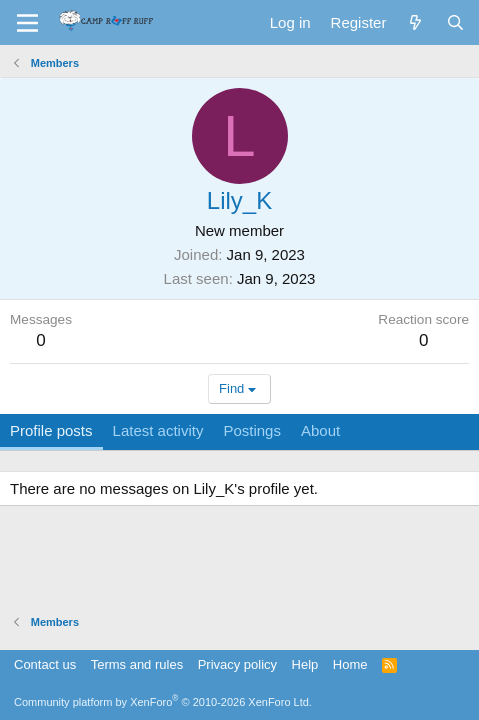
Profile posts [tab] (51, 430)
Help (305, 664)
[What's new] (415, 22)
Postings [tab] (252, 430)
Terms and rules (137, 664)
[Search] (455, 22)
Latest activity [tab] (158, 430)
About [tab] (320, 430)
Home (350, 664)
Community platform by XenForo (163, 702)
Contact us (45, 664)
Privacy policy (237, 664)
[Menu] (27, 23)
